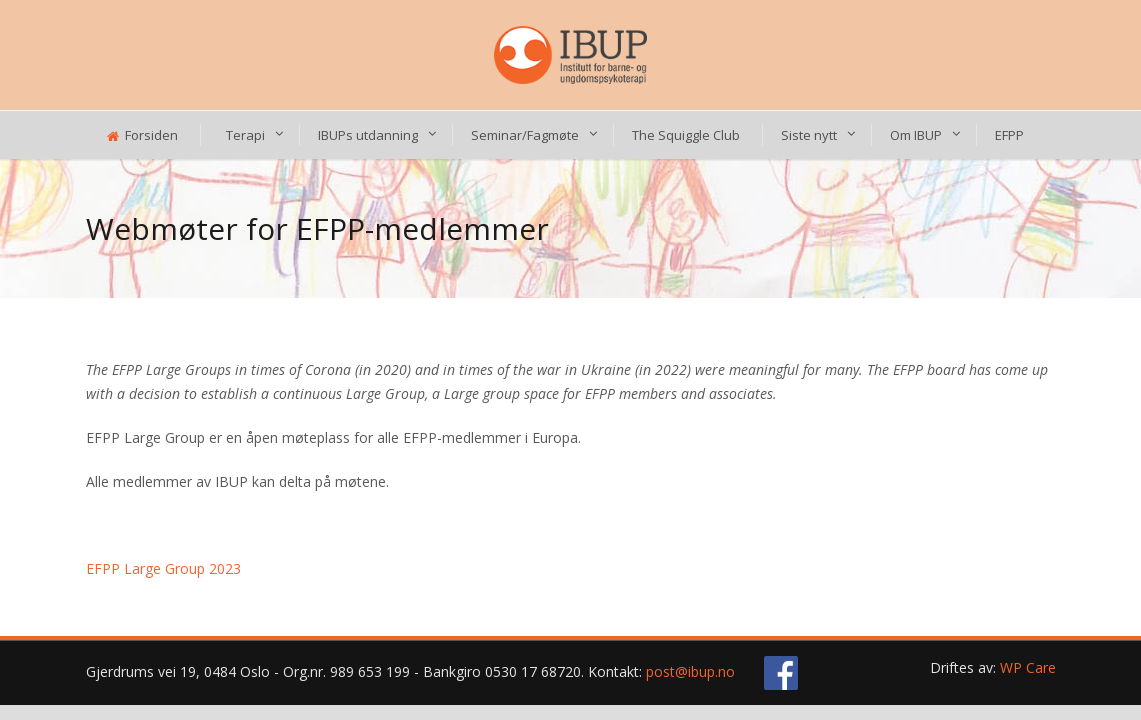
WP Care (1028, 667)
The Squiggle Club (686, 135)
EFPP (1009, 135)
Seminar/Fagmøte (525, 135)
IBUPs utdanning (368, 135)
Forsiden (143, 135)
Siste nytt (809, 135)
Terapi (245, 135)
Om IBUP (916, 135)
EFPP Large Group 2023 (163, 568)
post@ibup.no (690, 671)
